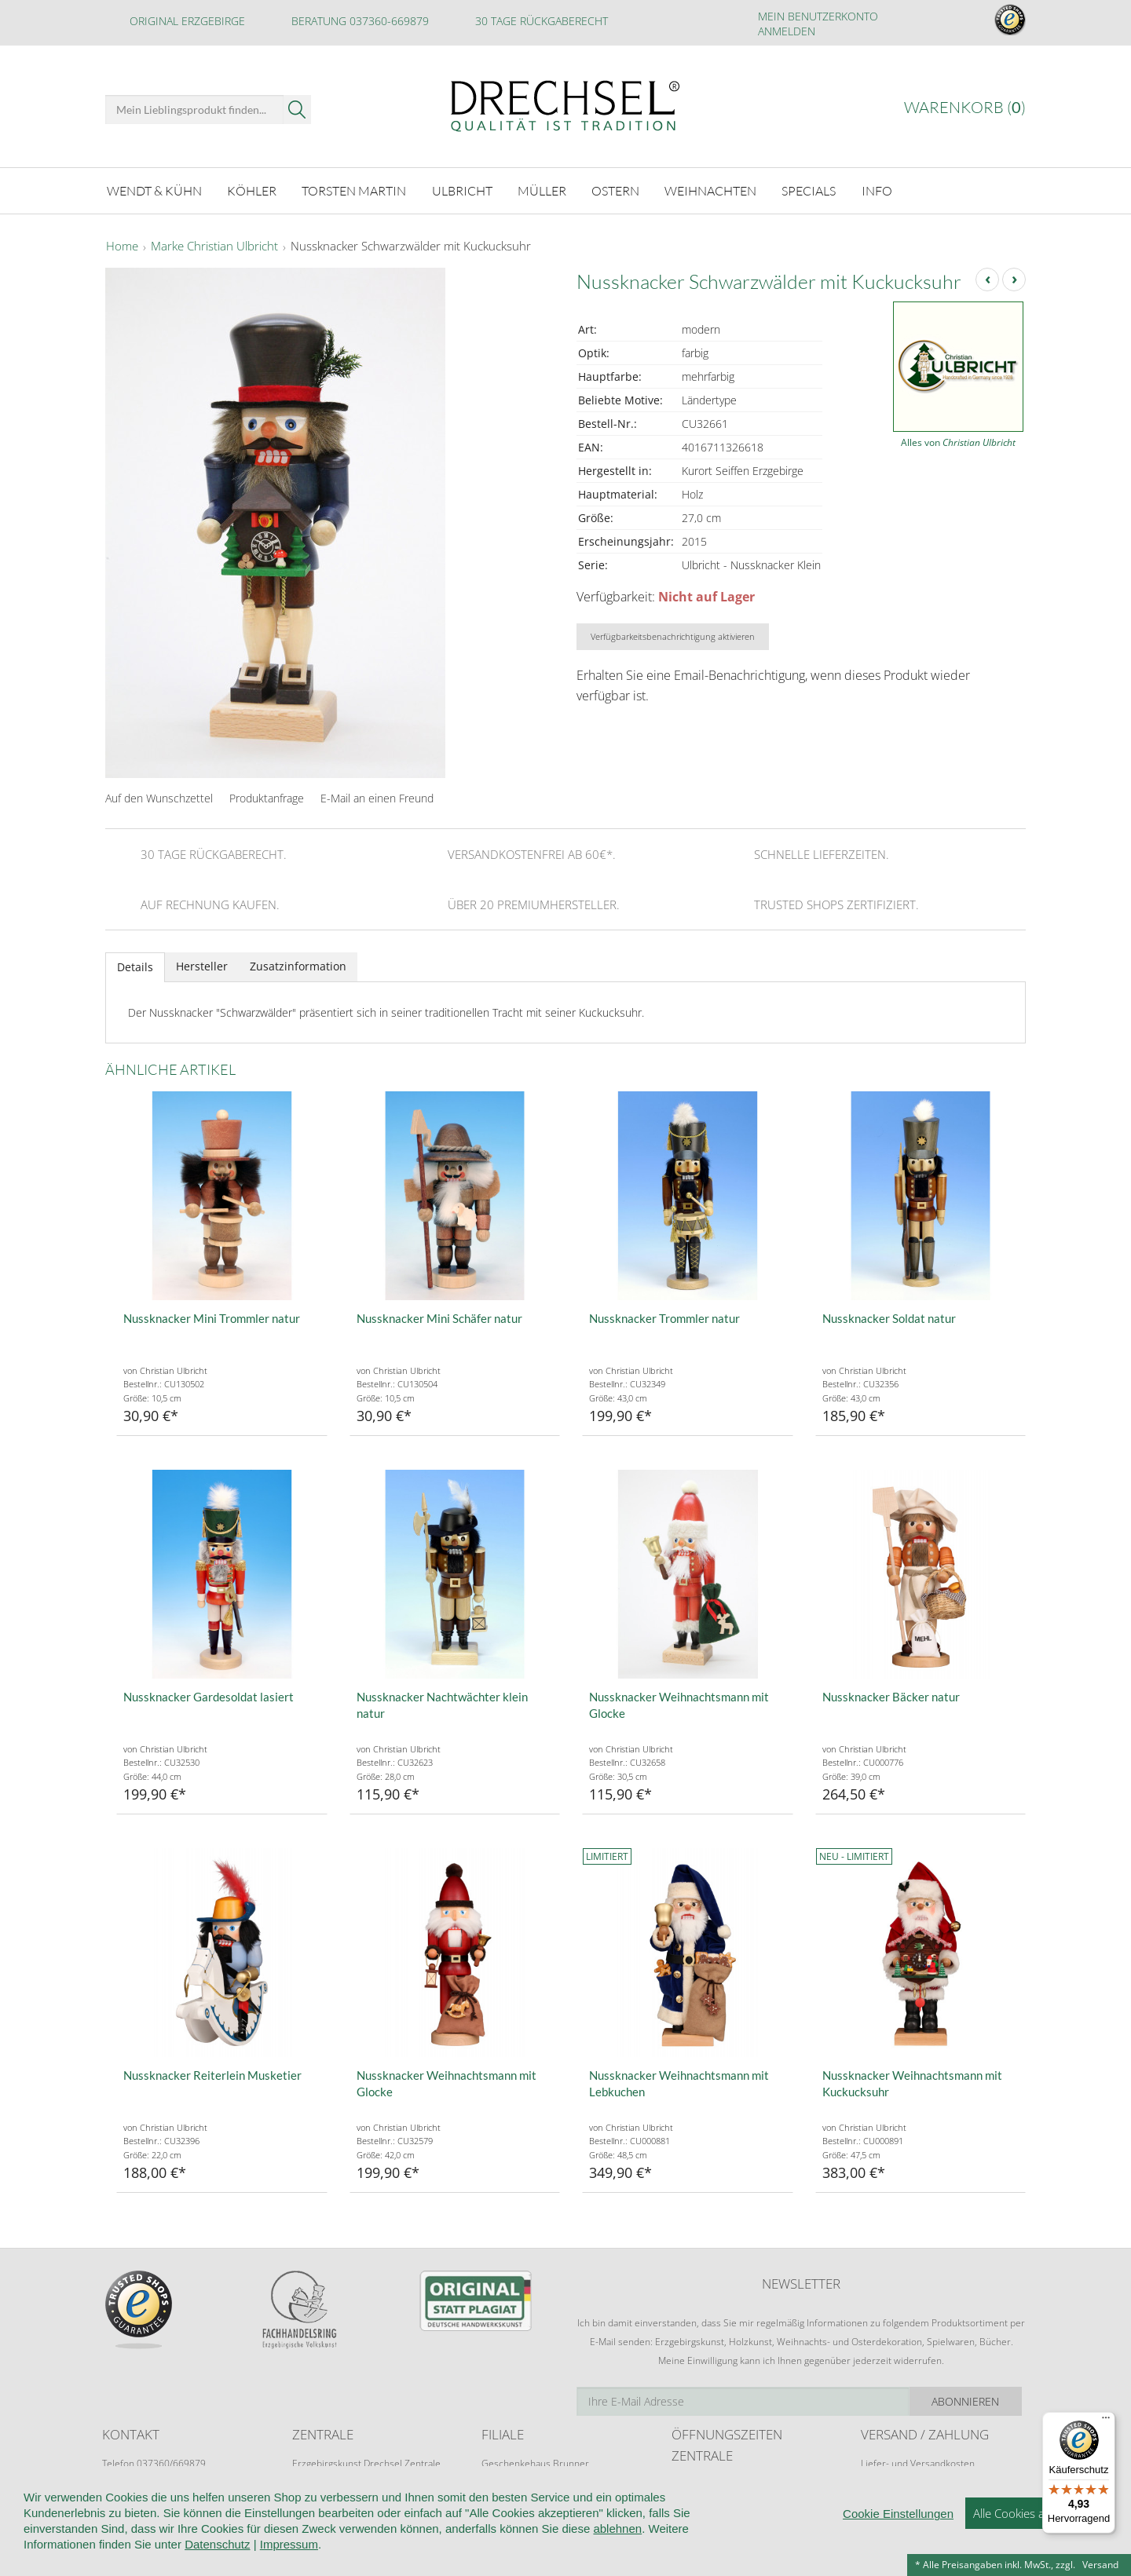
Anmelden (786, 31)
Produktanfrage (266, 798)
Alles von (958, 442)
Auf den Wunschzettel (159, 798)
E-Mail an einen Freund (377, 798)
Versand (1100, 2564)
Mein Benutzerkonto (818, 16)
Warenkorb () (965, 107)
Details (135, 966)
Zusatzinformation (298, 966)
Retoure (878, 2478)
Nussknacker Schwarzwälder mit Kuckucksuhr (411, 246)
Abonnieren (970, 2401)
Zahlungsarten (891, 2493)
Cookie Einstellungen (898, 2558)
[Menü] (1105, 2421)
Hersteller (202, 966)
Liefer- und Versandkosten (918, 2463)
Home (122, 246)
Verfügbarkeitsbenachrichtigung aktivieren (673, 636)
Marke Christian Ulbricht (214, 246)
